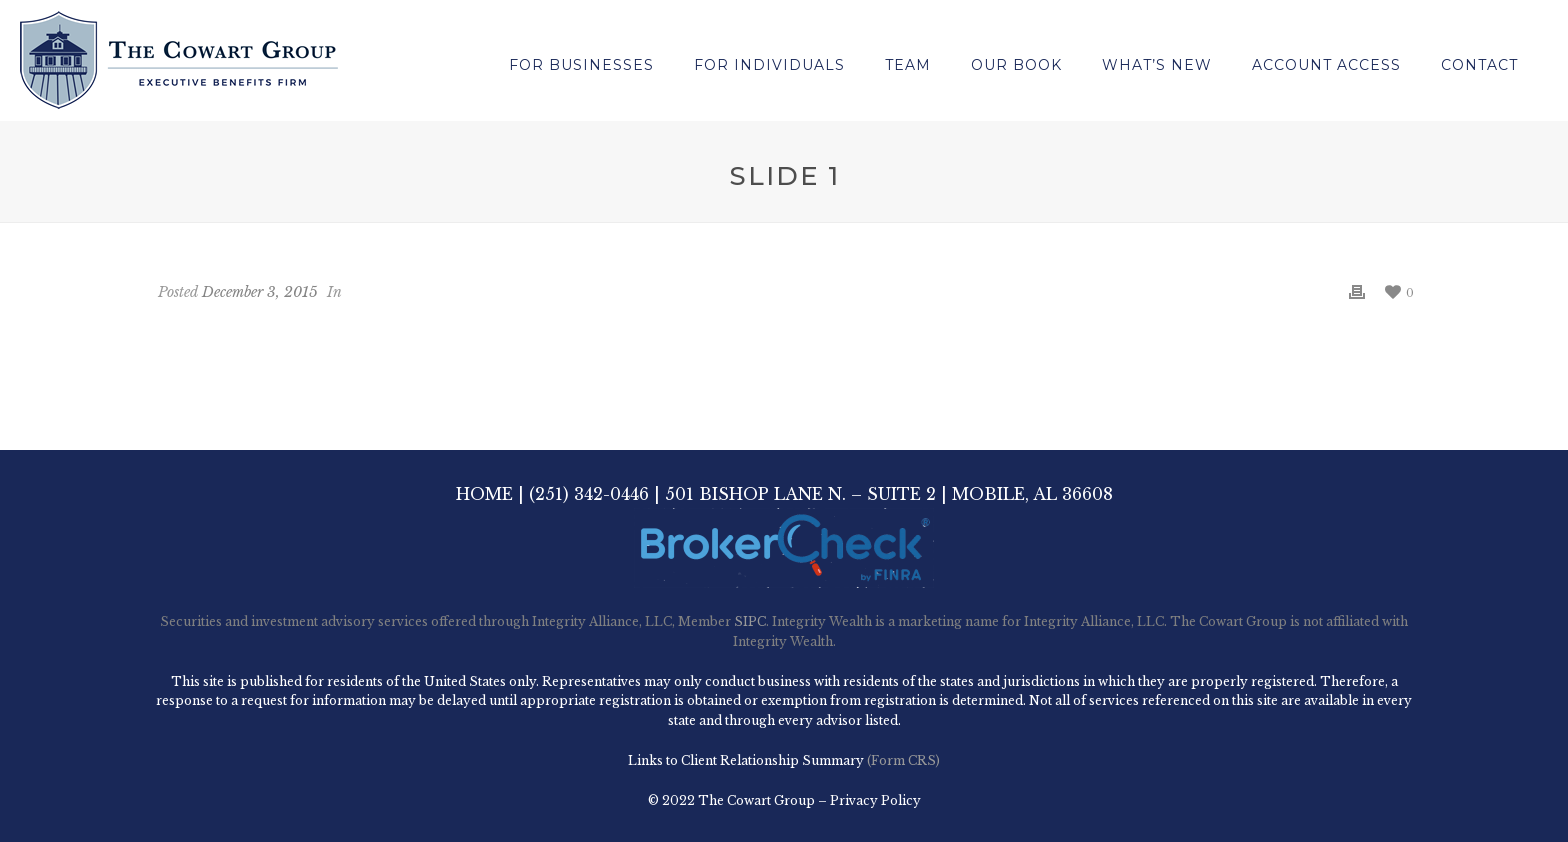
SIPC (750, 621)
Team (908, 65)
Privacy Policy (875, 800)
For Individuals (769, 65)
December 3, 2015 (260, 292)
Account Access (1326, 65)
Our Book (1016, 65)
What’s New (1157, 65)
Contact (1479, 65)
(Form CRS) (902, 760)
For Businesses (581, 65)
